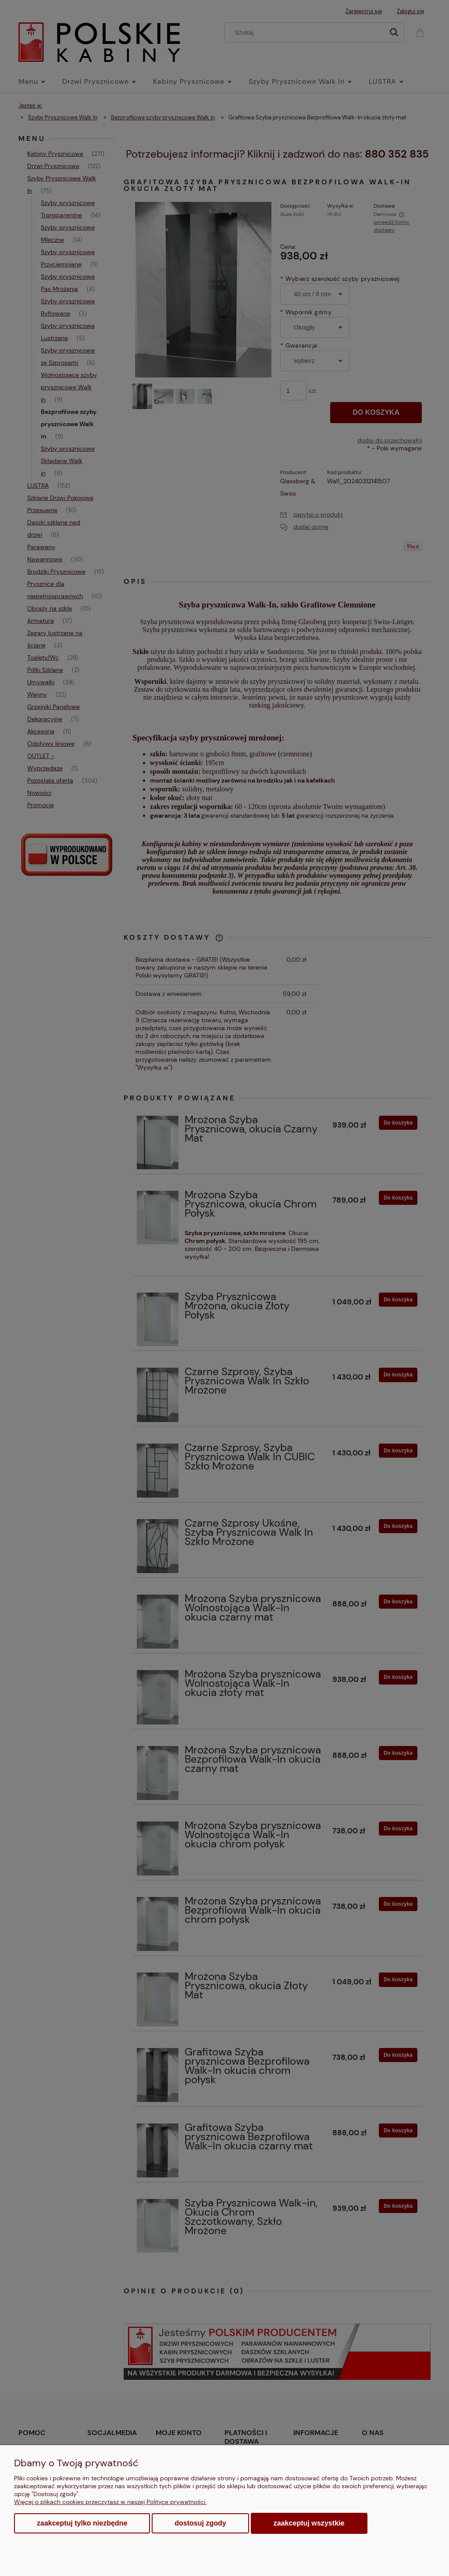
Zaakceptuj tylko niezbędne (82, 2523)
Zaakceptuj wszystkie (309, 2523)
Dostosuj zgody (200, 2523)
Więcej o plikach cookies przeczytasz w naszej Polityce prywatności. (110, 2502)
